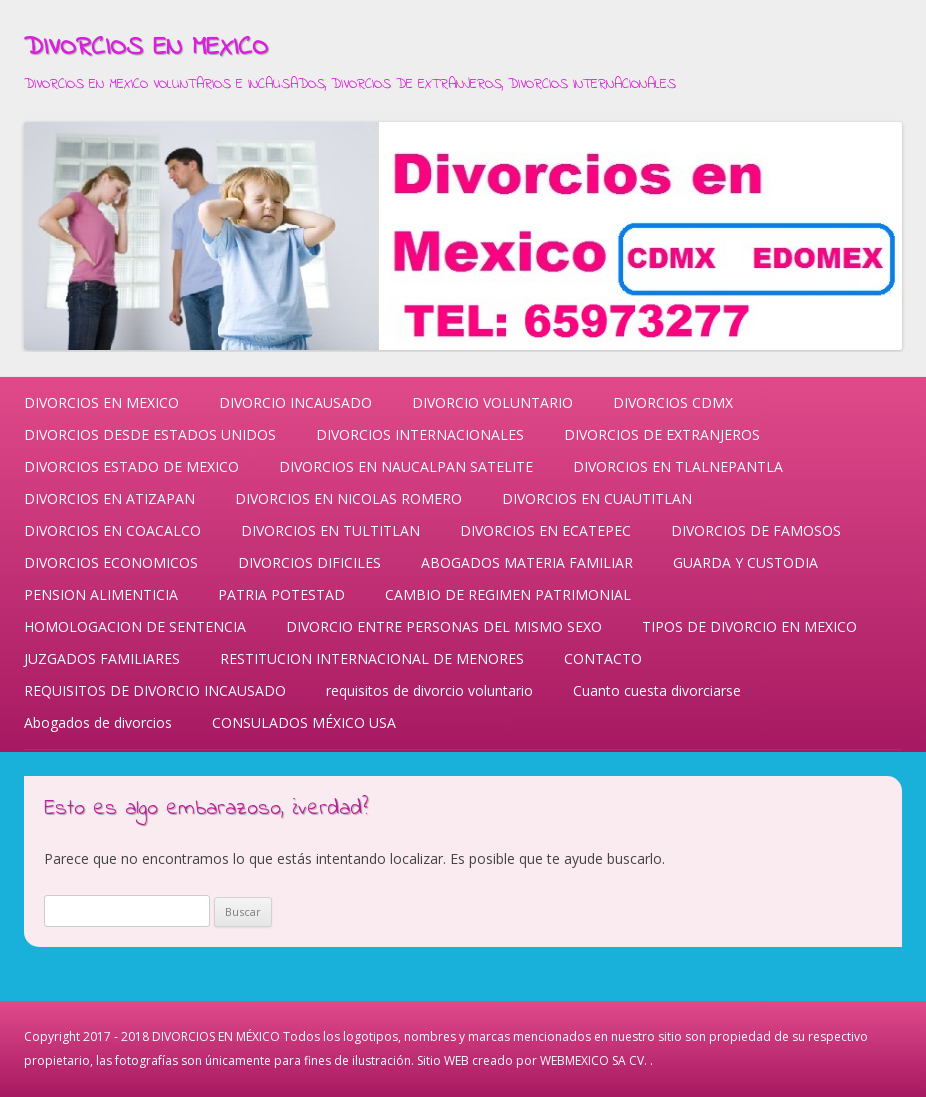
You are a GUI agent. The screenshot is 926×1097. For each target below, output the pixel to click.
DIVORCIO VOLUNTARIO (492, 402)
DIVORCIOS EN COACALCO (112, 530)
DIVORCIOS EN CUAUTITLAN (597, 498)
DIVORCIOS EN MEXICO (146, 48)
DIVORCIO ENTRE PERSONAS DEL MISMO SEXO (444, 626)
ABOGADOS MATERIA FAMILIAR (527, 562)
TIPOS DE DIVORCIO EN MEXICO (749, 626)
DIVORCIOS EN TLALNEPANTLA (678, 466)
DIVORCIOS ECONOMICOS (111, 562)
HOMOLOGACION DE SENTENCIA (135, 626)
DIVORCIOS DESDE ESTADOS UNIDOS (150, 434)
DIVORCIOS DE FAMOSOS (756, 530)
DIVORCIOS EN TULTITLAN (330, 530)
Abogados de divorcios (98, 722)
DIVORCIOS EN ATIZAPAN (109, 498)
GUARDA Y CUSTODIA (745, 562)
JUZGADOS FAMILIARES (102, 658)
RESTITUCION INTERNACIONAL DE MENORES (372, 658)
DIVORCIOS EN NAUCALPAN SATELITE (406, 466)
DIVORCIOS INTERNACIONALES (420, 434)
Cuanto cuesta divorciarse (657, 690)
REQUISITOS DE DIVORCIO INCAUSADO (155, 690)
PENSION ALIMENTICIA (101, 594)
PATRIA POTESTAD (281, 594)
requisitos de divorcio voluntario (429, 690)
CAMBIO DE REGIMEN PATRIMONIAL (508, 594)
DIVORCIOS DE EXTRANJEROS (662, 434)
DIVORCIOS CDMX (673, 402)
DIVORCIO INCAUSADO (295, 402)
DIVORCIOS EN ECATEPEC (545, 530)
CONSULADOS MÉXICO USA (304, 722)
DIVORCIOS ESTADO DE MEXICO (131, 466)
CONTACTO (603, 658)
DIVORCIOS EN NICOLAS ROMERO (348, 498)
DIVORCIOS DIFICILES (309, 562)
